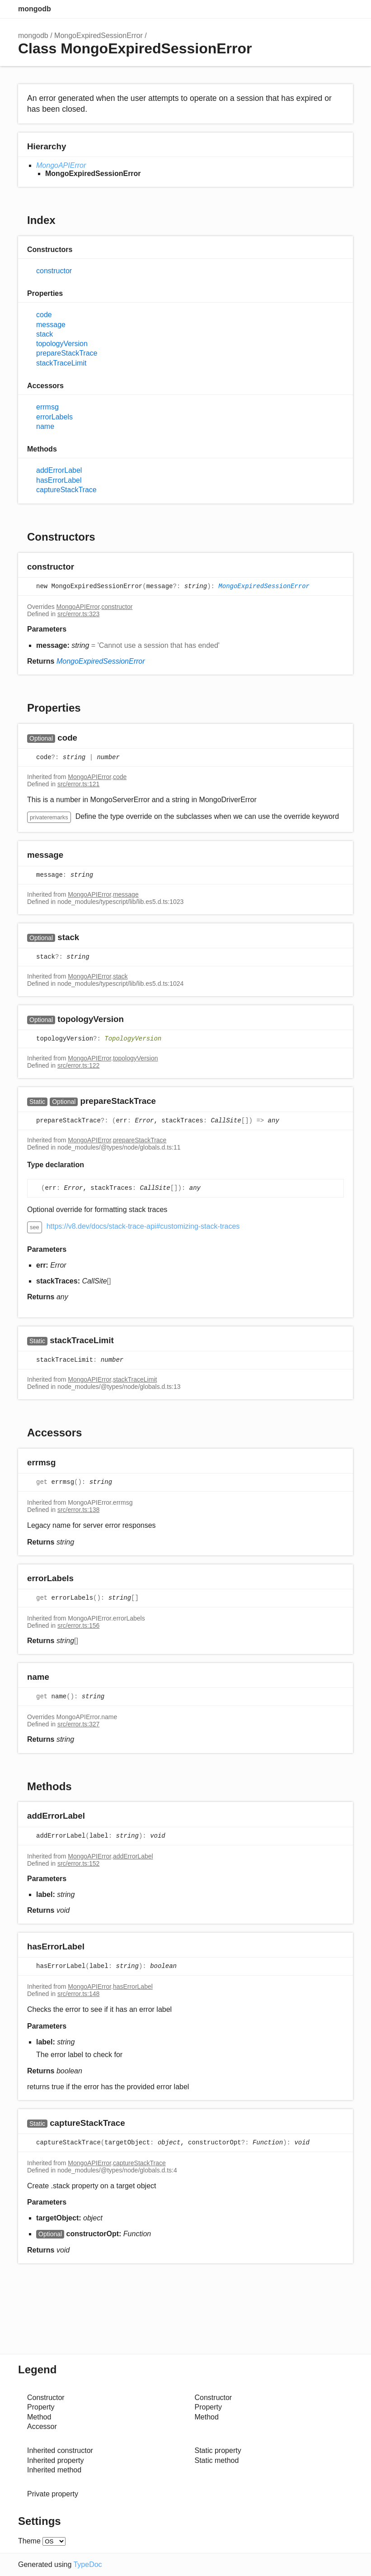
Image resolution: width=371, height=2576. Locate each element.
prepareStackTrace (66, 353)
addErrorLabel (59, 470)
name (45, 426)
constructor (54, 271)
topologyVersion (62, 343)
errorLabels (54, 417)
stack (44, 334)
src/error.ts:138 (78, 1509)
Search (308, 9)
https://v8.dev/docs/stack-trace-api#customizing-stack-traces (143, 1226)
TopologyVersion (132, 1038)
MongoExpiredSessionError (98, 35)
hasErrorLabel (59, 480)
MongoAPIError (61, 165)
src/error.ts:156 (78, 1625)
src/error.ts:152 (78, 1863)
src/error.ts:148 (78, 1993)
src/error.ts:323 (78, 614)
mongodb (34, 9)
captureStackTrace (66, 490)
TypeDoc (87, 2564)
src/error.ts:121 (78, 784)
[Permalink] (83, 567)
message (51, 324)
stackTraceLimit (61, 363)
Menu (344, 9)
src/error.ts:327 (78, 1724)
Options (326, 9)
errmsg (47, 407)
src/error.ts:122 (78, 1065)
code (44, 314)
